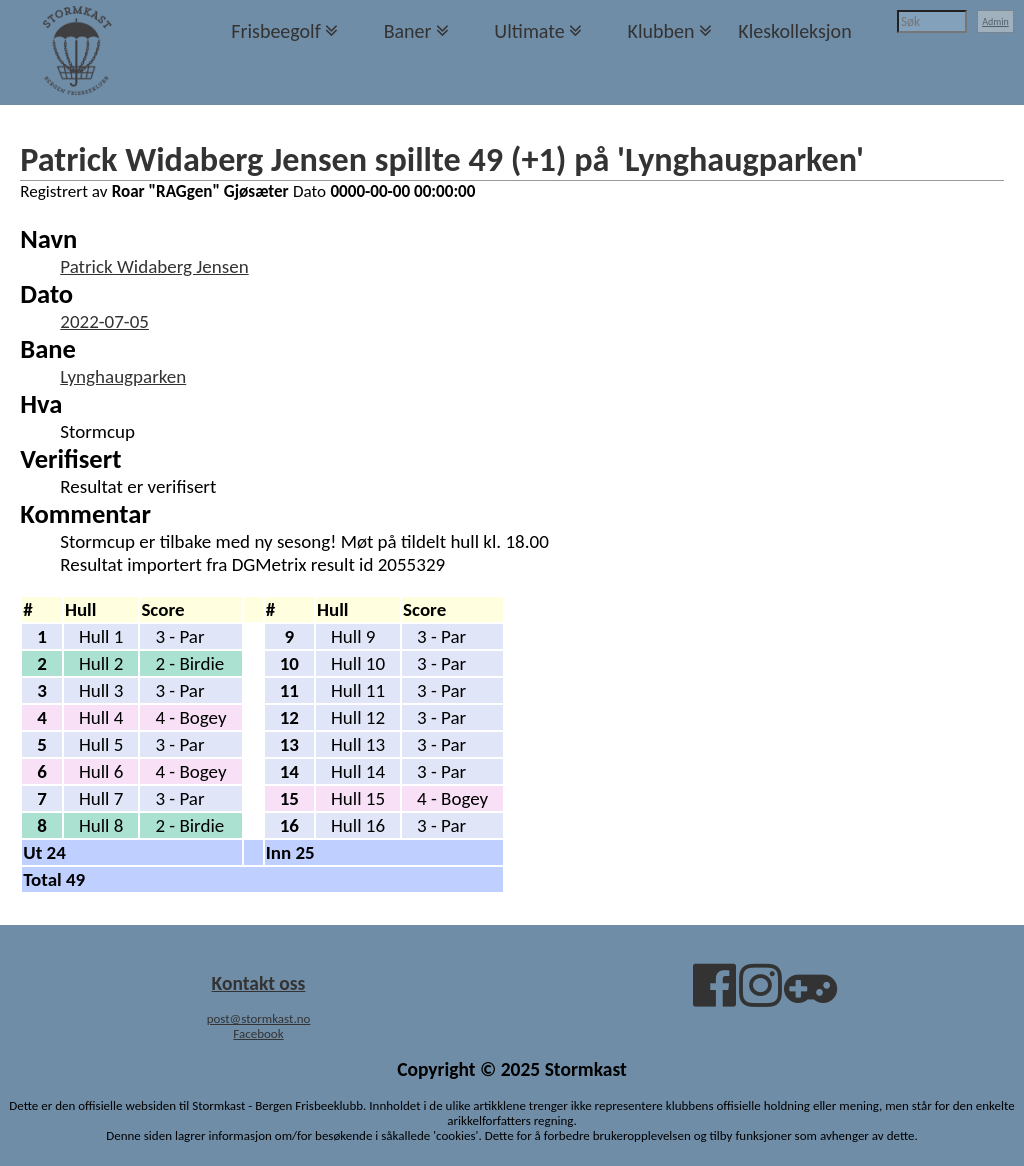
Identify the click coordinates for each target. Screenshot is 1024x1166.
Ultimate (529, 31)
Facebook (258, 1033)
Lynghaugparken (123, 376)
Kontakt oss (259, 983)
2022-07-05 (104, 321)
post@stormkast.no (259, 1018)
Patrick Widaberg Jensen (154, 266)
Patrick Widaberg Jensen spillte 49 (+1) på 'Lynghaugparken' (442, 159)
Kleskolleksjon (794, 31)
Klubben (660, 31)
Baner (408, 31)
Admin (995, 21)
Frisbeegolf (276, 31)
